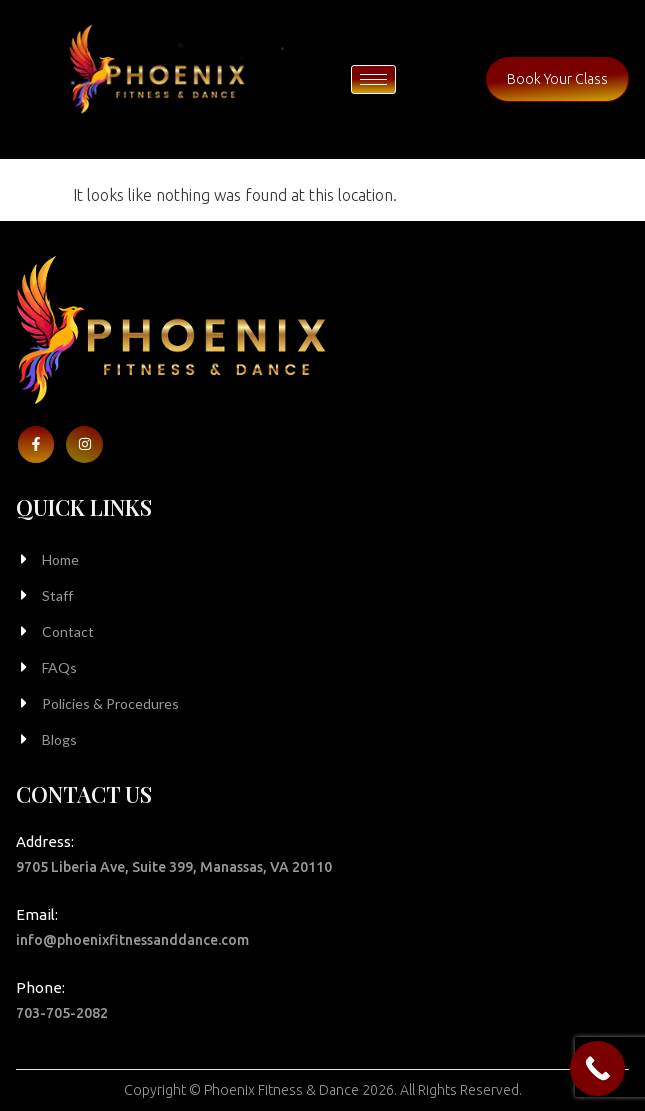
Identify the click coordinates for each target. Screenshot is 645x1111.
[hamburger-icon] (373, 79)
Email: (37, 914)
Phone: (40, 987)
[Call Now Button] (597, 1068)
